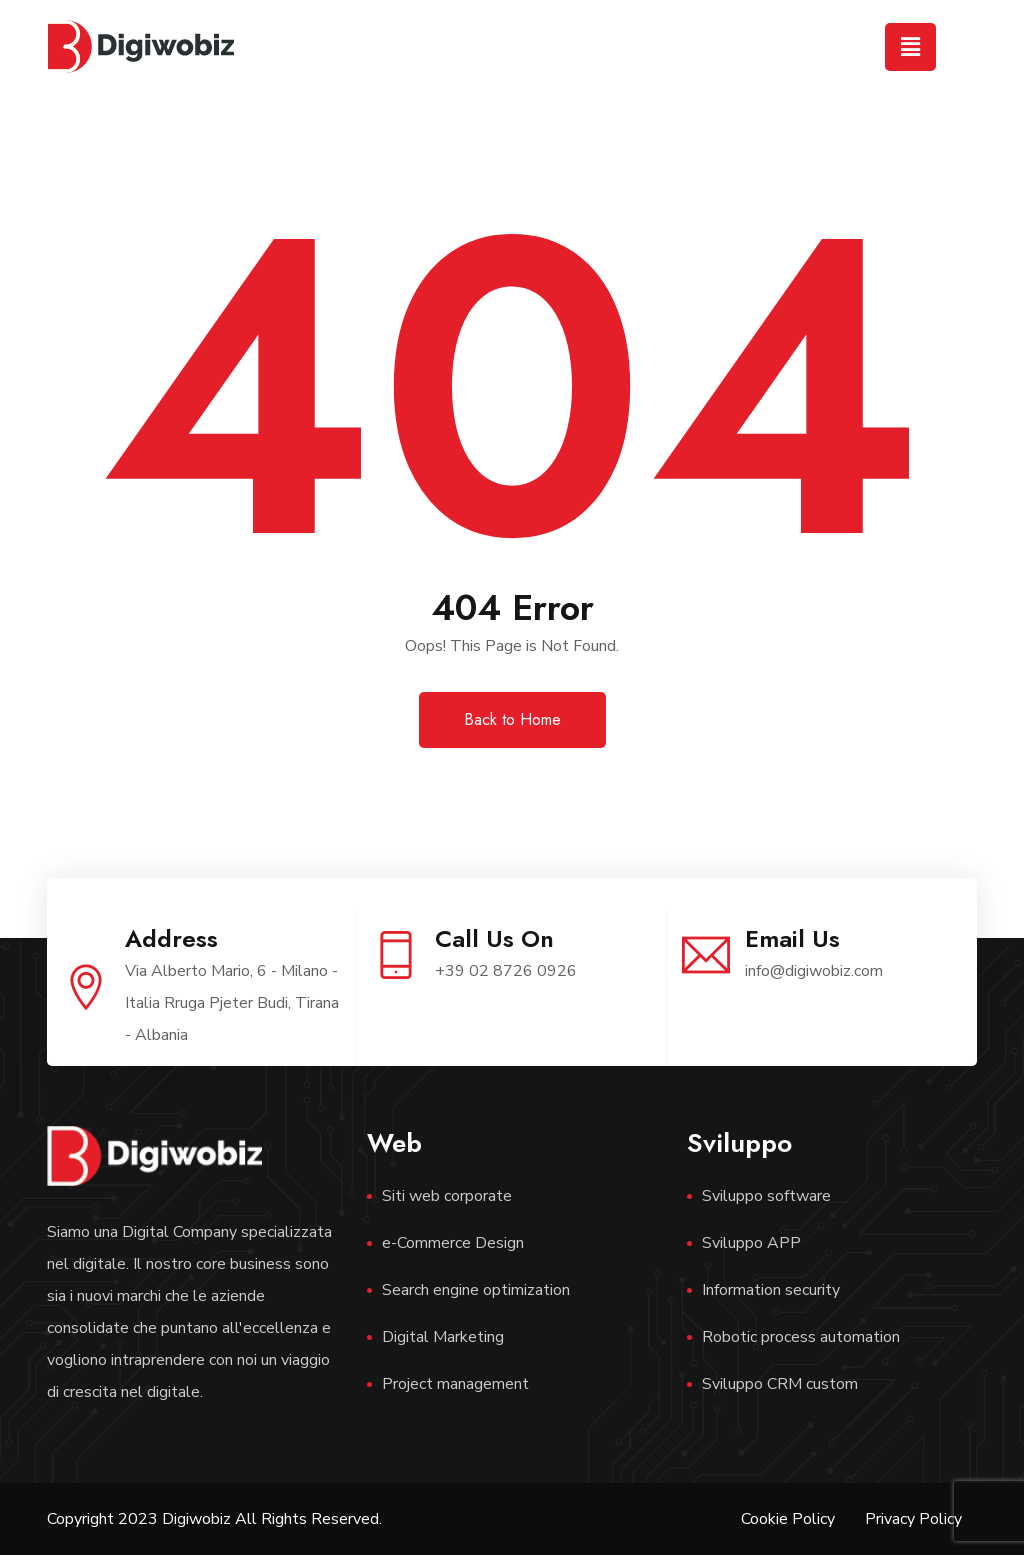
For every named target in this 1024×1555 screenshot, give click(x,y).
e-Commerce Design (453, 1243)
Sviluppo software (766, 1196)
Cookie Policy (788, 1519)
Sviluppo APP (751, 1243)
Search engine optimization (476, 1290)
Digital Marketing (443, 1337)
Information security (771, 1290)
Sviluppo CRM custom (780, 1384)
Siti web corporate (447, 1196)
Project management (455, 1384)
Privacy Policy (913, 1519)
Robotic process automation (801, 1337)
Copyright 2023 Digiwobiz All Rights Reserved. (214, 1519)
